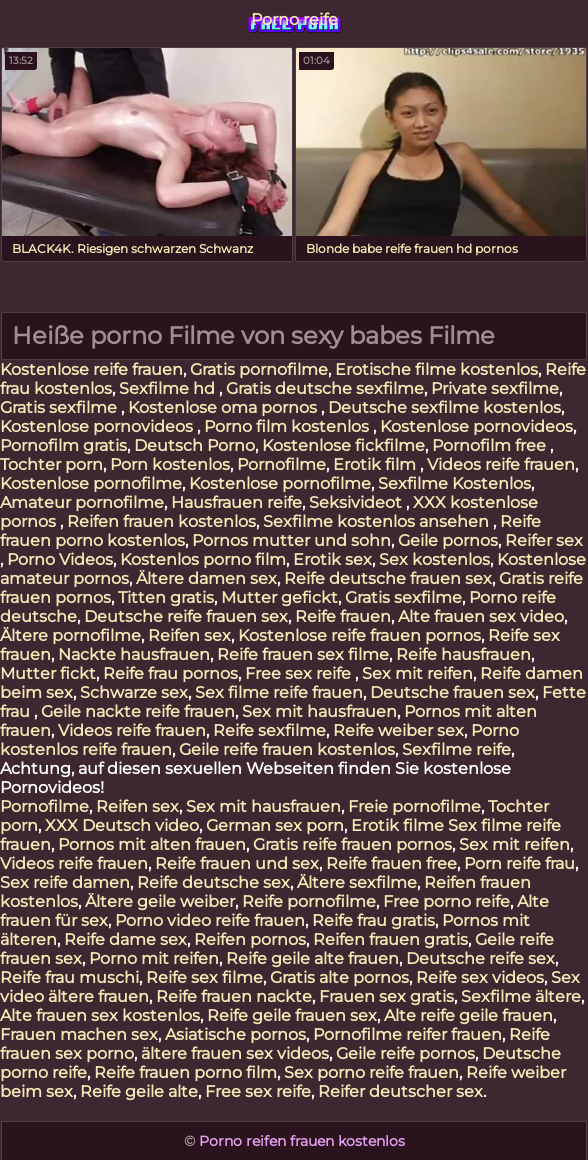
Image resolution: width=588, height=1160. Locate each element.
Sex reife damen (65, 882)
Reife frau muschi (69, 977)
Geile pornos (448, 540)
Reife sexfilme (269, 730)
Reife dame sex (125, 939)
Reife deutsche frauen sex (388, 578)
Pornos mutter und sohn (291, 540)
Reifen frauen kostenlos (161, 521)
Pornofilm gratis (63, 445)
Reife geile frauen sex (292, 1015)
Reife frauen (343, 616)
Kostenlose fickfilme (343, 445)
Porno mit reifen (154, 958)
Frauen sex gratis (386, 996)
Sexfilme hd (169, 388)
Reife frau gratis (373, 920)
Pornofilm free (491, 445)
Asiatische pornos (235, 1034)
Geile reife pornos (405, 1053)
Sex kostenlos (434, 559)
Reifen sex (189, 635)
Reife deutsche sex (213, 882)
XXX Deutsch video (122, 825)
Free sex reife (300, 673)
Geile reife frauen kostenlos (287, 749)
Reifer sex (544, 540)
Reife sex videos (480, 977)
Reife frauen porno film (185, 1072)
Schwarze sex (134, 692)
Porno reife (294, 19)
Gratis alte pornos (339, 977)
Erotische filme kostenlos (436, 369)
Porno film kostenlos (288, 426)
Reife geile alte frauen (312, 958)
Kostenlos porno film (203, 559)
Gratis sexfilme (60, 407)
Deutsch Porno (194, 445)
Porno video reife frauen (210, 920)
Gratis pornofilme (259, 369)
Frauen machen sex (79, 1034)
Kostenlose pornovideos (98, 426)
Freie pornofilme (414, 806)
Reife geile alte (139, 1091)
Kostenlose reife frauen (91, 369)
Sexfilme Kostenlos (454, 483)
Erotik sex (332, 559)
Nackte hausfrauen (134, 654)
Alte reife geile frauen (468, 1015)
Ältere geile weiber (160, 901)
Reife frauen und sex (237, 863)
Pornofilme (281, 464)
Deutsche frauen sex (452, 692)
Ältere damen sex (206, 578)
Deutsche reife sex (480, 958)
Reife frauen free (391, 863)
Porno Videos (60, 559)
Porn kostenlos (170, 464)
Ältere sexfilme (357, 882)
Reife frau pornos (170, 673)
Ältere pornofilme (70, 635)
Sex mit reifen (417, 673)
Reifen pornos (250, 939)
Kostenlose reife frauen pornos (359, 635)
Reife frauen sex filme (303, 654)
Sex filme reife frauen (279, 692)
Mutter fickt (48, 673)
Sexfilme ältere (521, 996)
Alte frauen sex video (481, 616)
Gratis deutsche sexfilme (325, 388)
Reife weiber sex (398, 730)
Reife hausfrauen (463, 654)
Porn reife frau (519, 863)
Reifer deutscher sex (400, 1091)
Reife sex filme (204, 977)
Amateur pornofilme (82, 502)
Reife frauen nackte (234, 996)
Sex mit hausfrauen (319, 711)
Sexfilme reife (456, 749)
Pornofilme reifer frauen (407, 1034)
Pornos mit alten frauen (152, 844)
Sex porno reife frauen (371, 1072)
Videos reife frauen (501, 464)
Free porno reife (446, 901)
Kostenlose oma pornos (224, 407)
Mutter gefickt (279, 597)
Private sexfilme (495, 388)
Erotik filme (397, 825)
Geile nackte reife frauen (138, 711)
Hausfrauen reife (236, 502)
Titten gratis (166, 597)
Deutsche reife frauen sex (186, 616)
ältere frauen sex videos (235, 1053)
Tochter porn (51, 464)
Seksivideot (357, 502)
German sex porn (275, 825)
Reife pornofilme (309, 901)
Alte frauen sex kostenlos (100, 1015)
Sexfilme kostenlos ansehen (378, 521)
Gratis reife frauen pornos (352, 844)
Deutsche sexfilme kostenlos (444, 407)
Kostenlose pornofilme (91, 483)
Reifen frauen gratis (390, 939)
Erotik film (376, 464)
